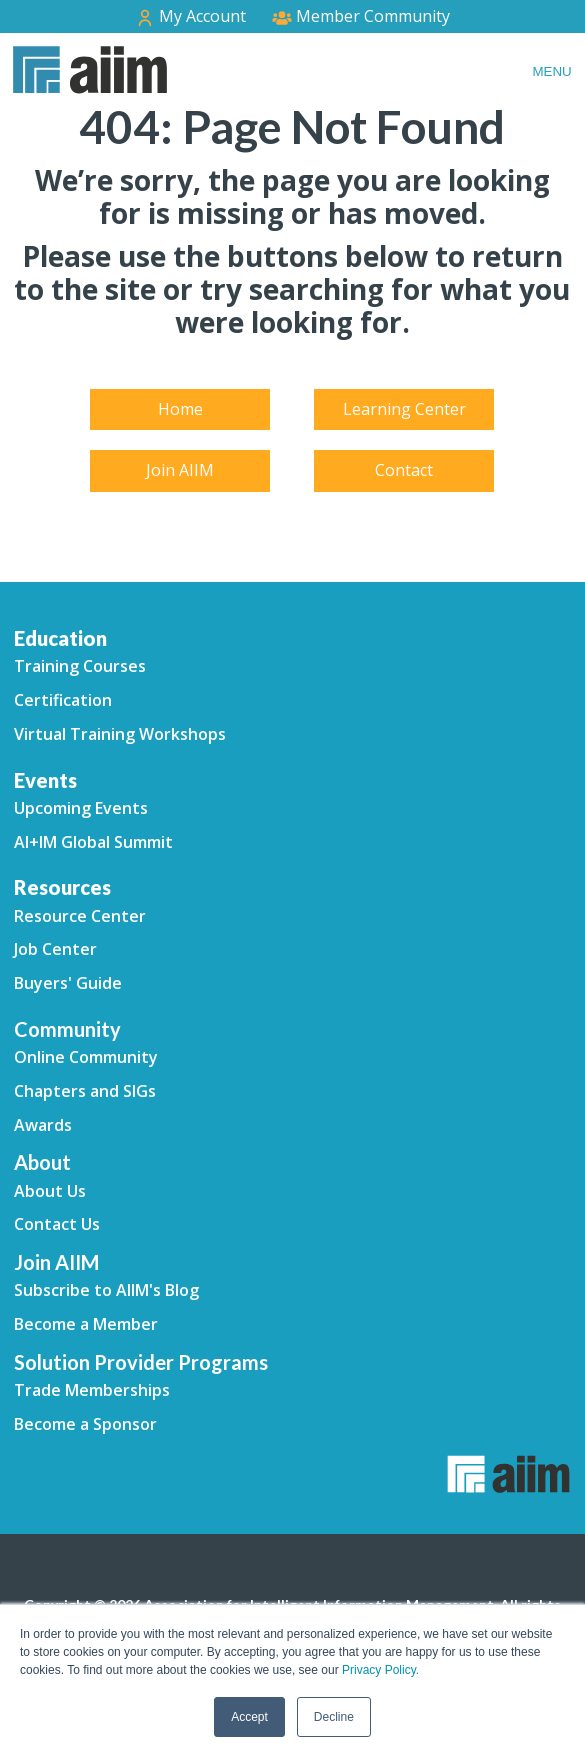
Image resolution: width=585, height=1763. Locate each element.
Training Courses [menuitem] (80, 666)
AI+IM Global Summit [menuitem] (93, 842)
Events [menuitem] (45, 780)
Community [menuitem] (67, 1029)
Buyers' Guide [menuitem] (68, 983)
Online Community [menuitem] (86, 1057)
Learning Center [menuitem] (404, 409)
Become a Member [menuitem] (86, 1324)
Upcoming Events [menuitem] (81, 808)
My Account (190, 16)
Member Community (361, 16)
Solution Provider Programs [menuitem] (141, 1362)
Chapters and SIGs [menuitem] (85, 1091)
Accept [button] (249, 1717)
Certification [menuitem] (63, 700)
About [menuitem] (42, 1162)
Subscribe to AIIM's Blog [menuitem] (106, 1290)
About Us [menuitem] (50, 1191)
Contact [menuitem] (404, 470)
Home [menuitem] (180, 409)
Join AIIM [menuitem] (180, 470)
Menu (551, 71)
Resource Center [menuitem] (80, 916)
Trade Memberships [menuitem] (92, 1390)
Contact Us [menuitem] (57, 1224)
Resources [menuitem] (62, 887)
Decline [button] (334, 1717)
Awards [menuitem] (43, 1125)
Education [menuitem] (60, 638)
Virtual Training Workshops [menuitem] (120, 734)
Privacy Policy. (380, 1670)
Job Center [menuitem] (55, 949)
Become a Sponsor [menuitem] (85, 1424)
